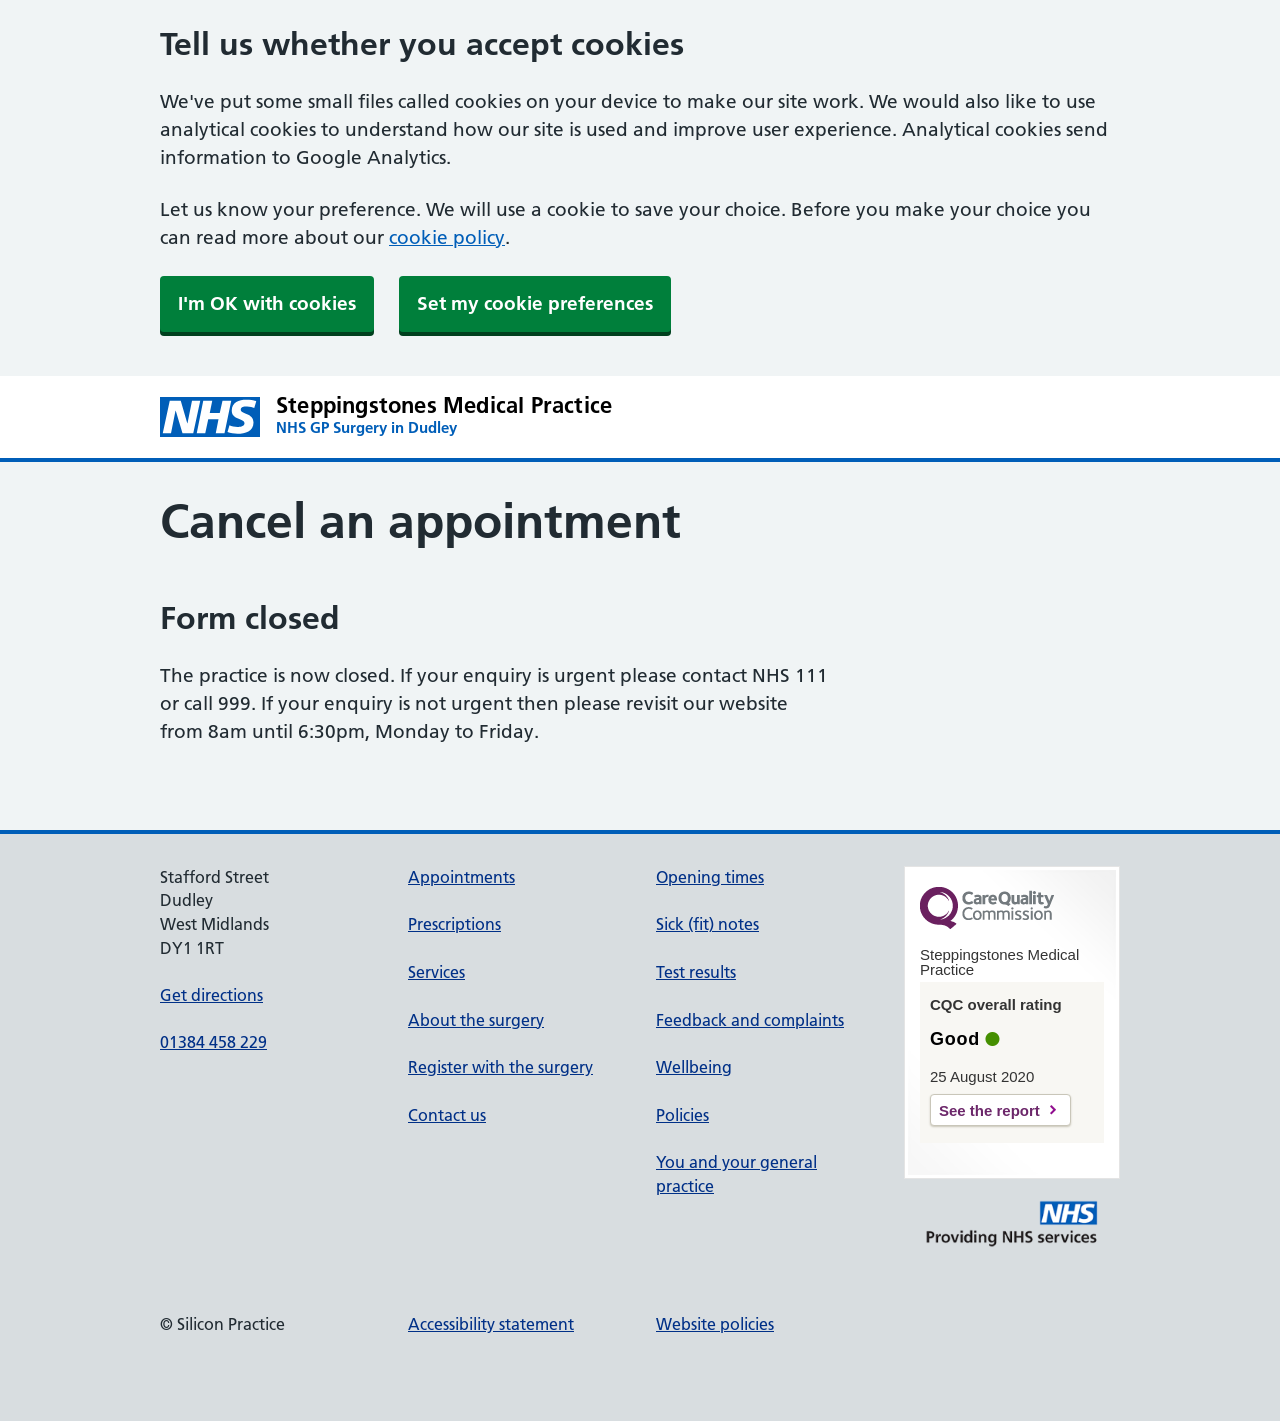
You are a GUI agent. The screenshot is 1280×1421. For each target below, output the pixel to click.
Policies (682, 1115)
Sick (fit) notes (707, 924)
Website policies (715, 1324)
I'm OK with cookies (267, 303)
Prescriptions (454, 924)
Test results (696, 972)
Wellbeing (694, 1067)
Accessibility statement (491, 1324)
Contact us (447, 1115)
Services (436, 972)
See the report (989, 1110)
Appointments (461, 877)
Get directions (211, 995)
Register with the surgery (500, 1067)
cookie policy (447, 237)
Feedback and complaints (750, 1020)
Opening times (710, 877)
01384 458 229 (213, 1042)
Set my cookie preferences (535, 303)
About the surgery (476, 1020)
